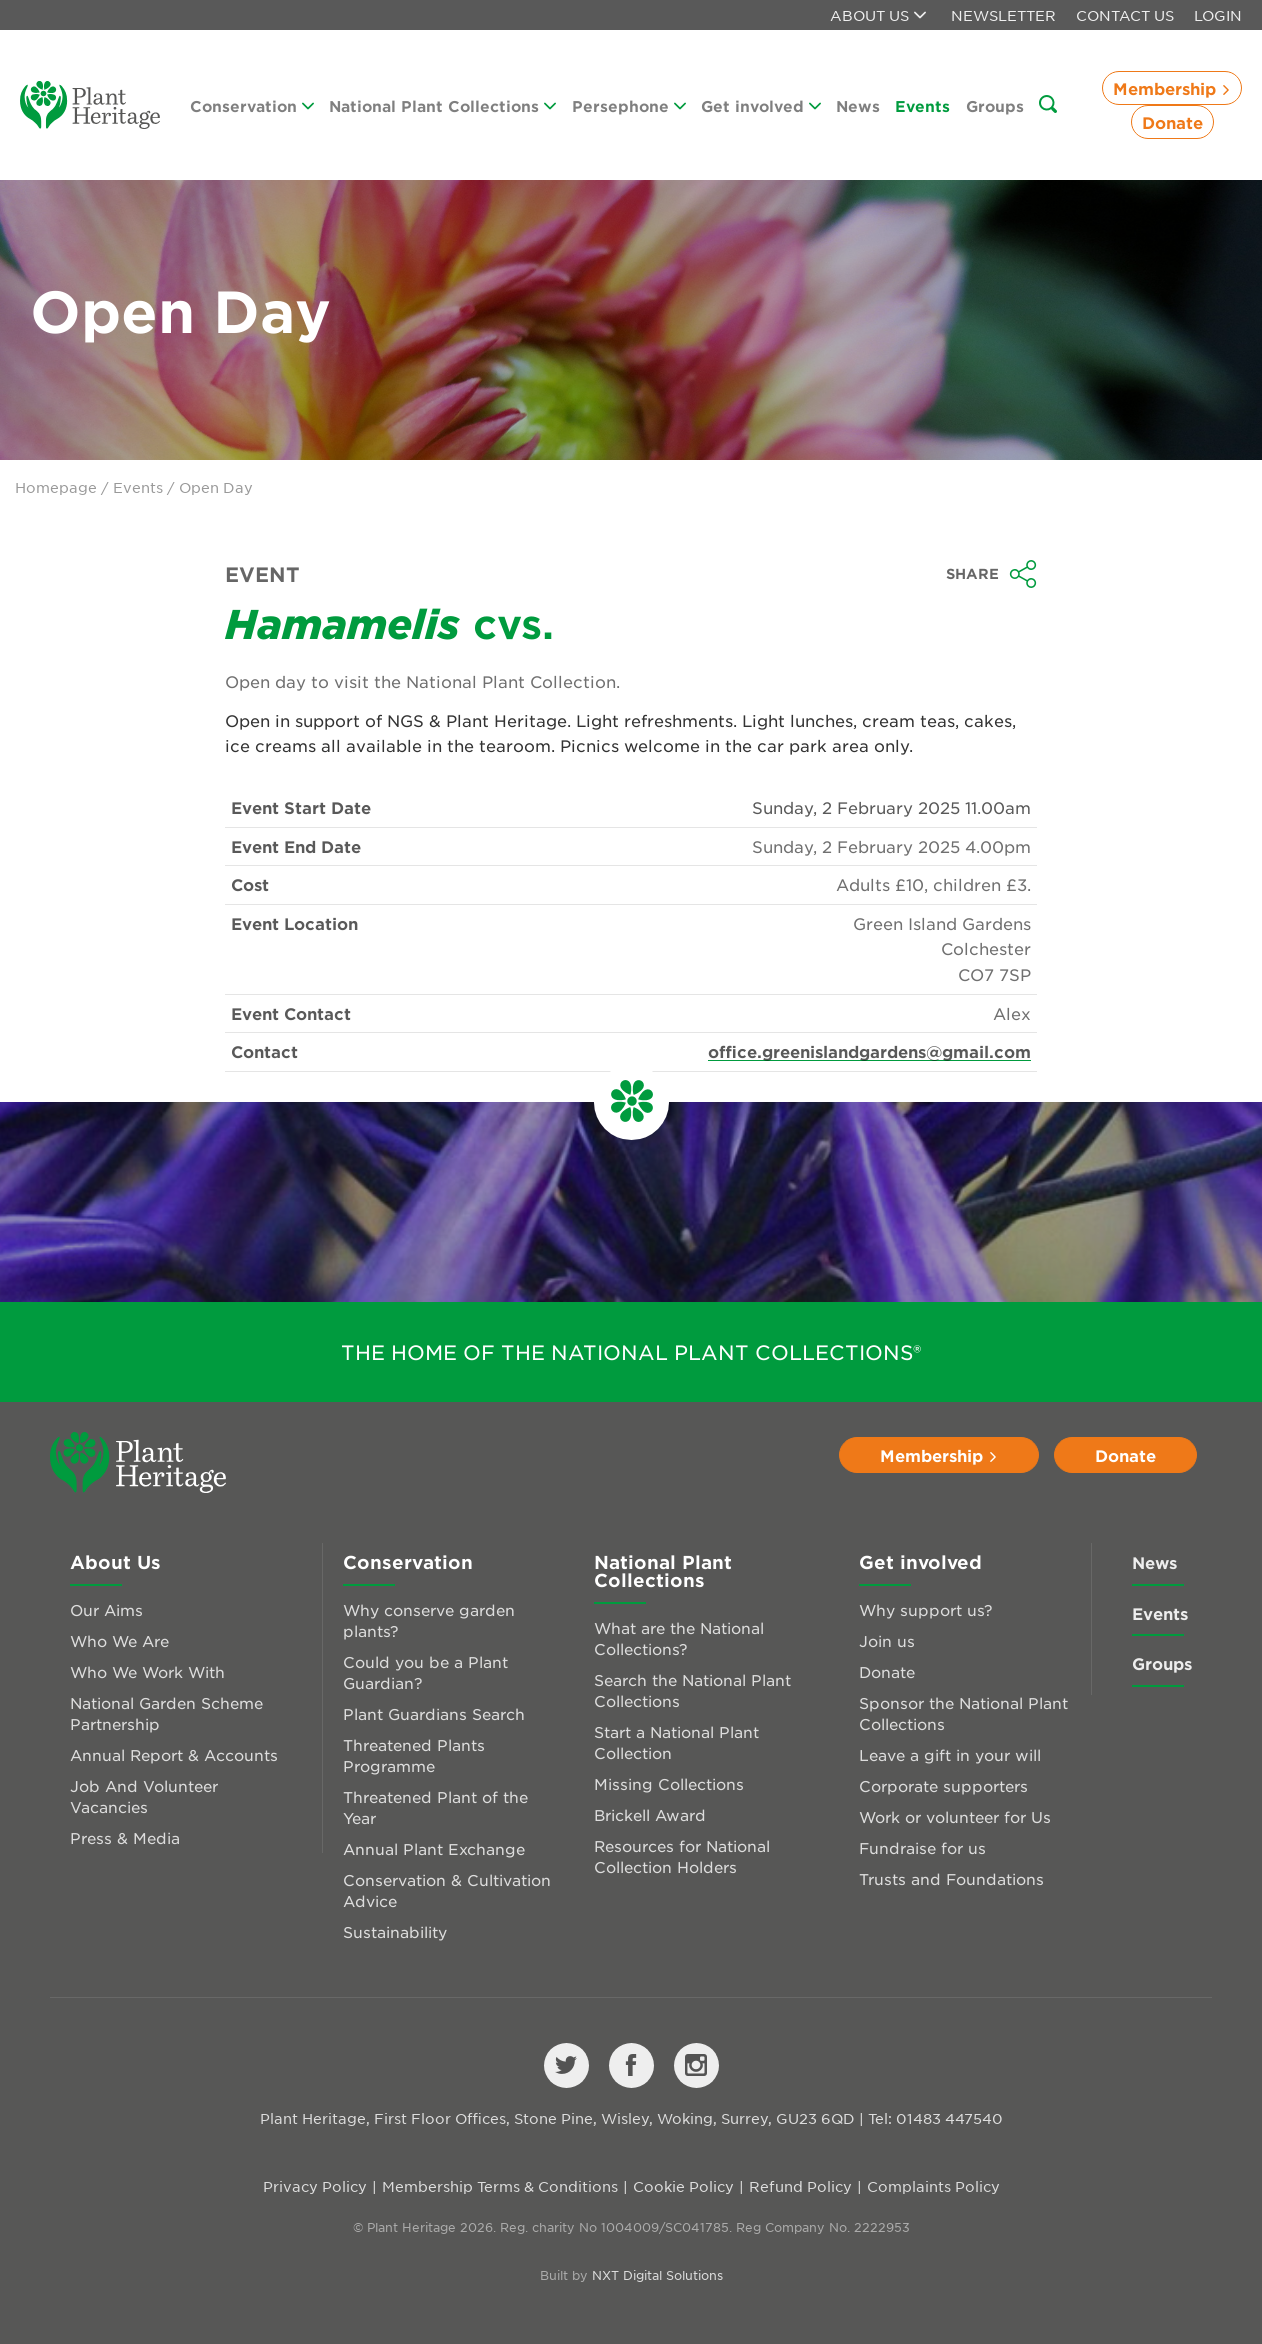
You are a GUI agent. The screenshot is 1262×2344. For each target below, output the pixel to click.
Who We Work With (147, 1671)
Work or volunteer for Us (955, 1816)
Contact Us (1125, 15)
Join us (887, 1640)
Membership (1172, 88)
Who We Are (119, 1640)
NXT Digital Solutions (657, 2275)
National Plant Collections (442, 105)
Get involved (761, 105)
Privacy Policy (315, 2186)
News (858, 105)
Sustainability (395, 1931)
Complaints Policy (933, 2186)
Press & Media (125, 1837)
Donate (1172, 122)
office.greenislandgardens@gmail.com (869, 1051)
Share (991, 574)
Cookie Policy (683, 2186)
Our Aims (106, 1609)
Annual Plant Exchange (434, 1848)
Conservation (252, 105)
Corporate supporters (943, 1785)
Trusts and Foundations (951, 1878)
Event (262, 574)
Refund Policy (800, 2186)
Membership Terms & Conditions (500, 2186)
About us (878, 15)
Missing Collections (669, 1783)
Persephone (629, 105)
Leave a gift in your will (950, 1754)
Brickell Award (650, 1814)
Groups (995, 105)
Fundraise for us (922, 1847)
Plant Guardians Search (434, 1713)
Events (922, 105)
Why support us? (926, 1609)
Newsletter (1003, 15)
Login (1218, 15)
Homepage (56, 487)
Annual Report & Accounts (174, 1754)
